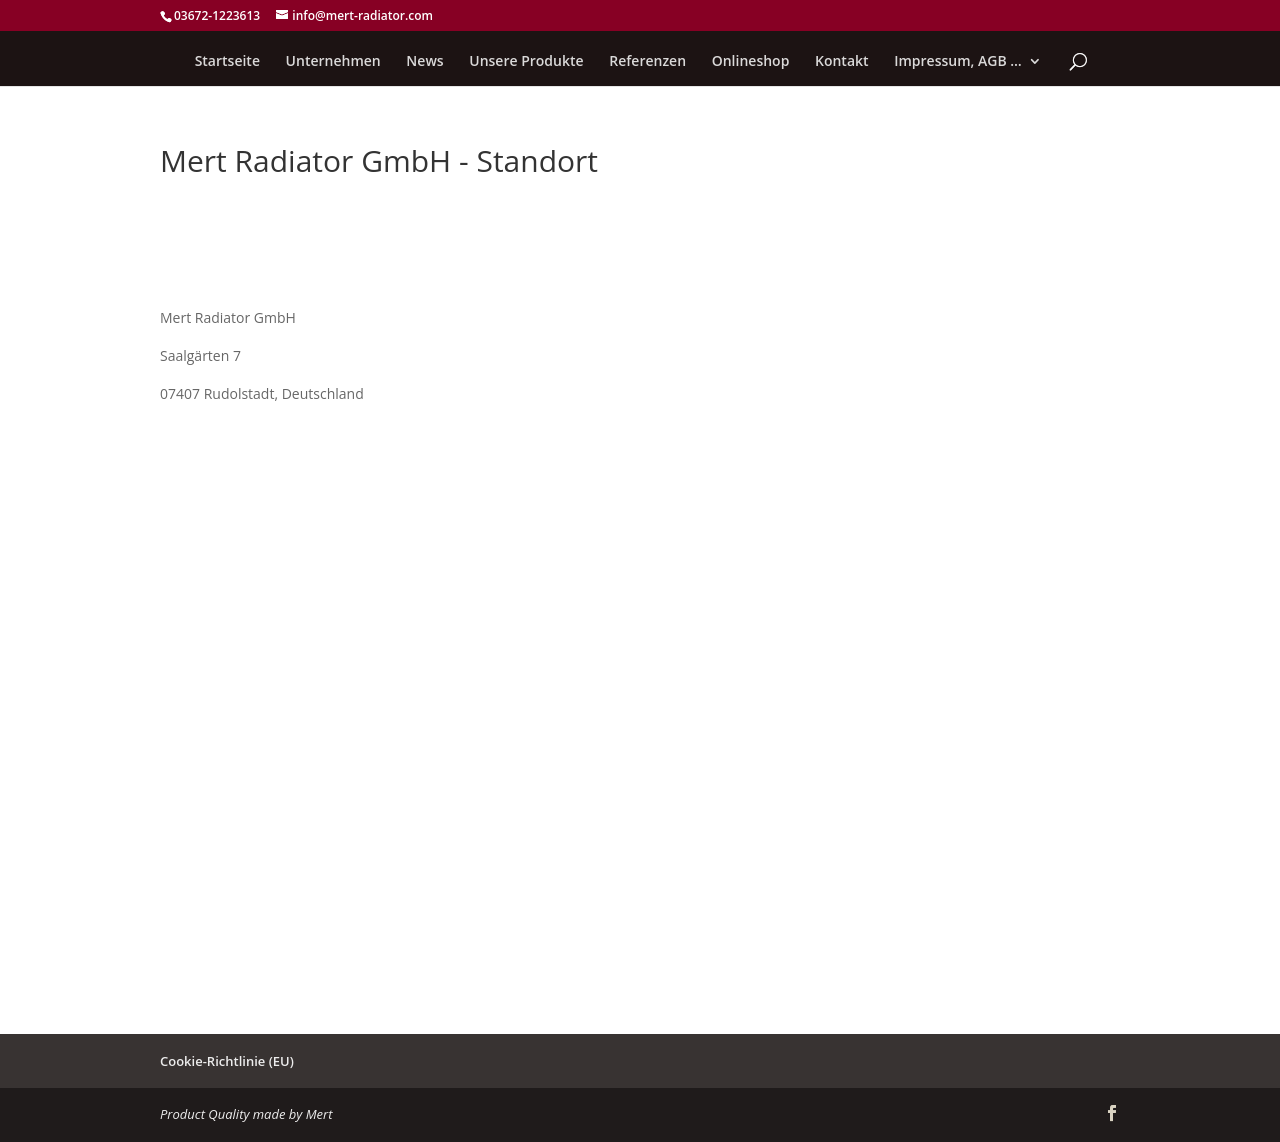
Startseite (227, 62)
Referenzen (647, 62)
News (424, 62)
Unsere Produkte (526, 62)
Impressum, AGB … (958, 62)
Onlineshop (751, 62)
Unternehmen (333, 62)
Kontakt (842, 62)
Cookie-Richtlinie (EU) (227, 1061)
